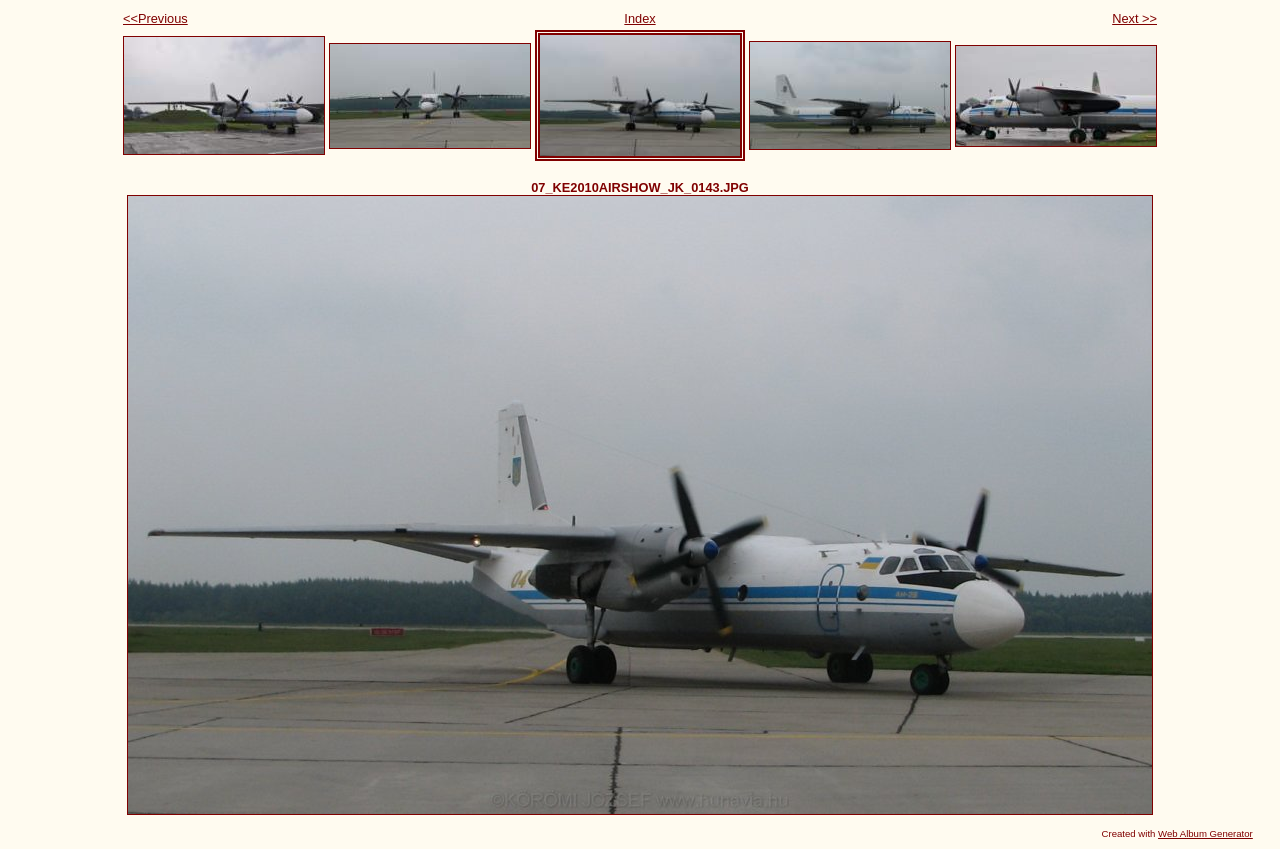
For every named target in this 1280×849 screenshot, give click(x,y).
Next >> (1134, 18)
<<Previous (155, 18)
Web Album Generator (1205, 833)
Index (639, 18)
